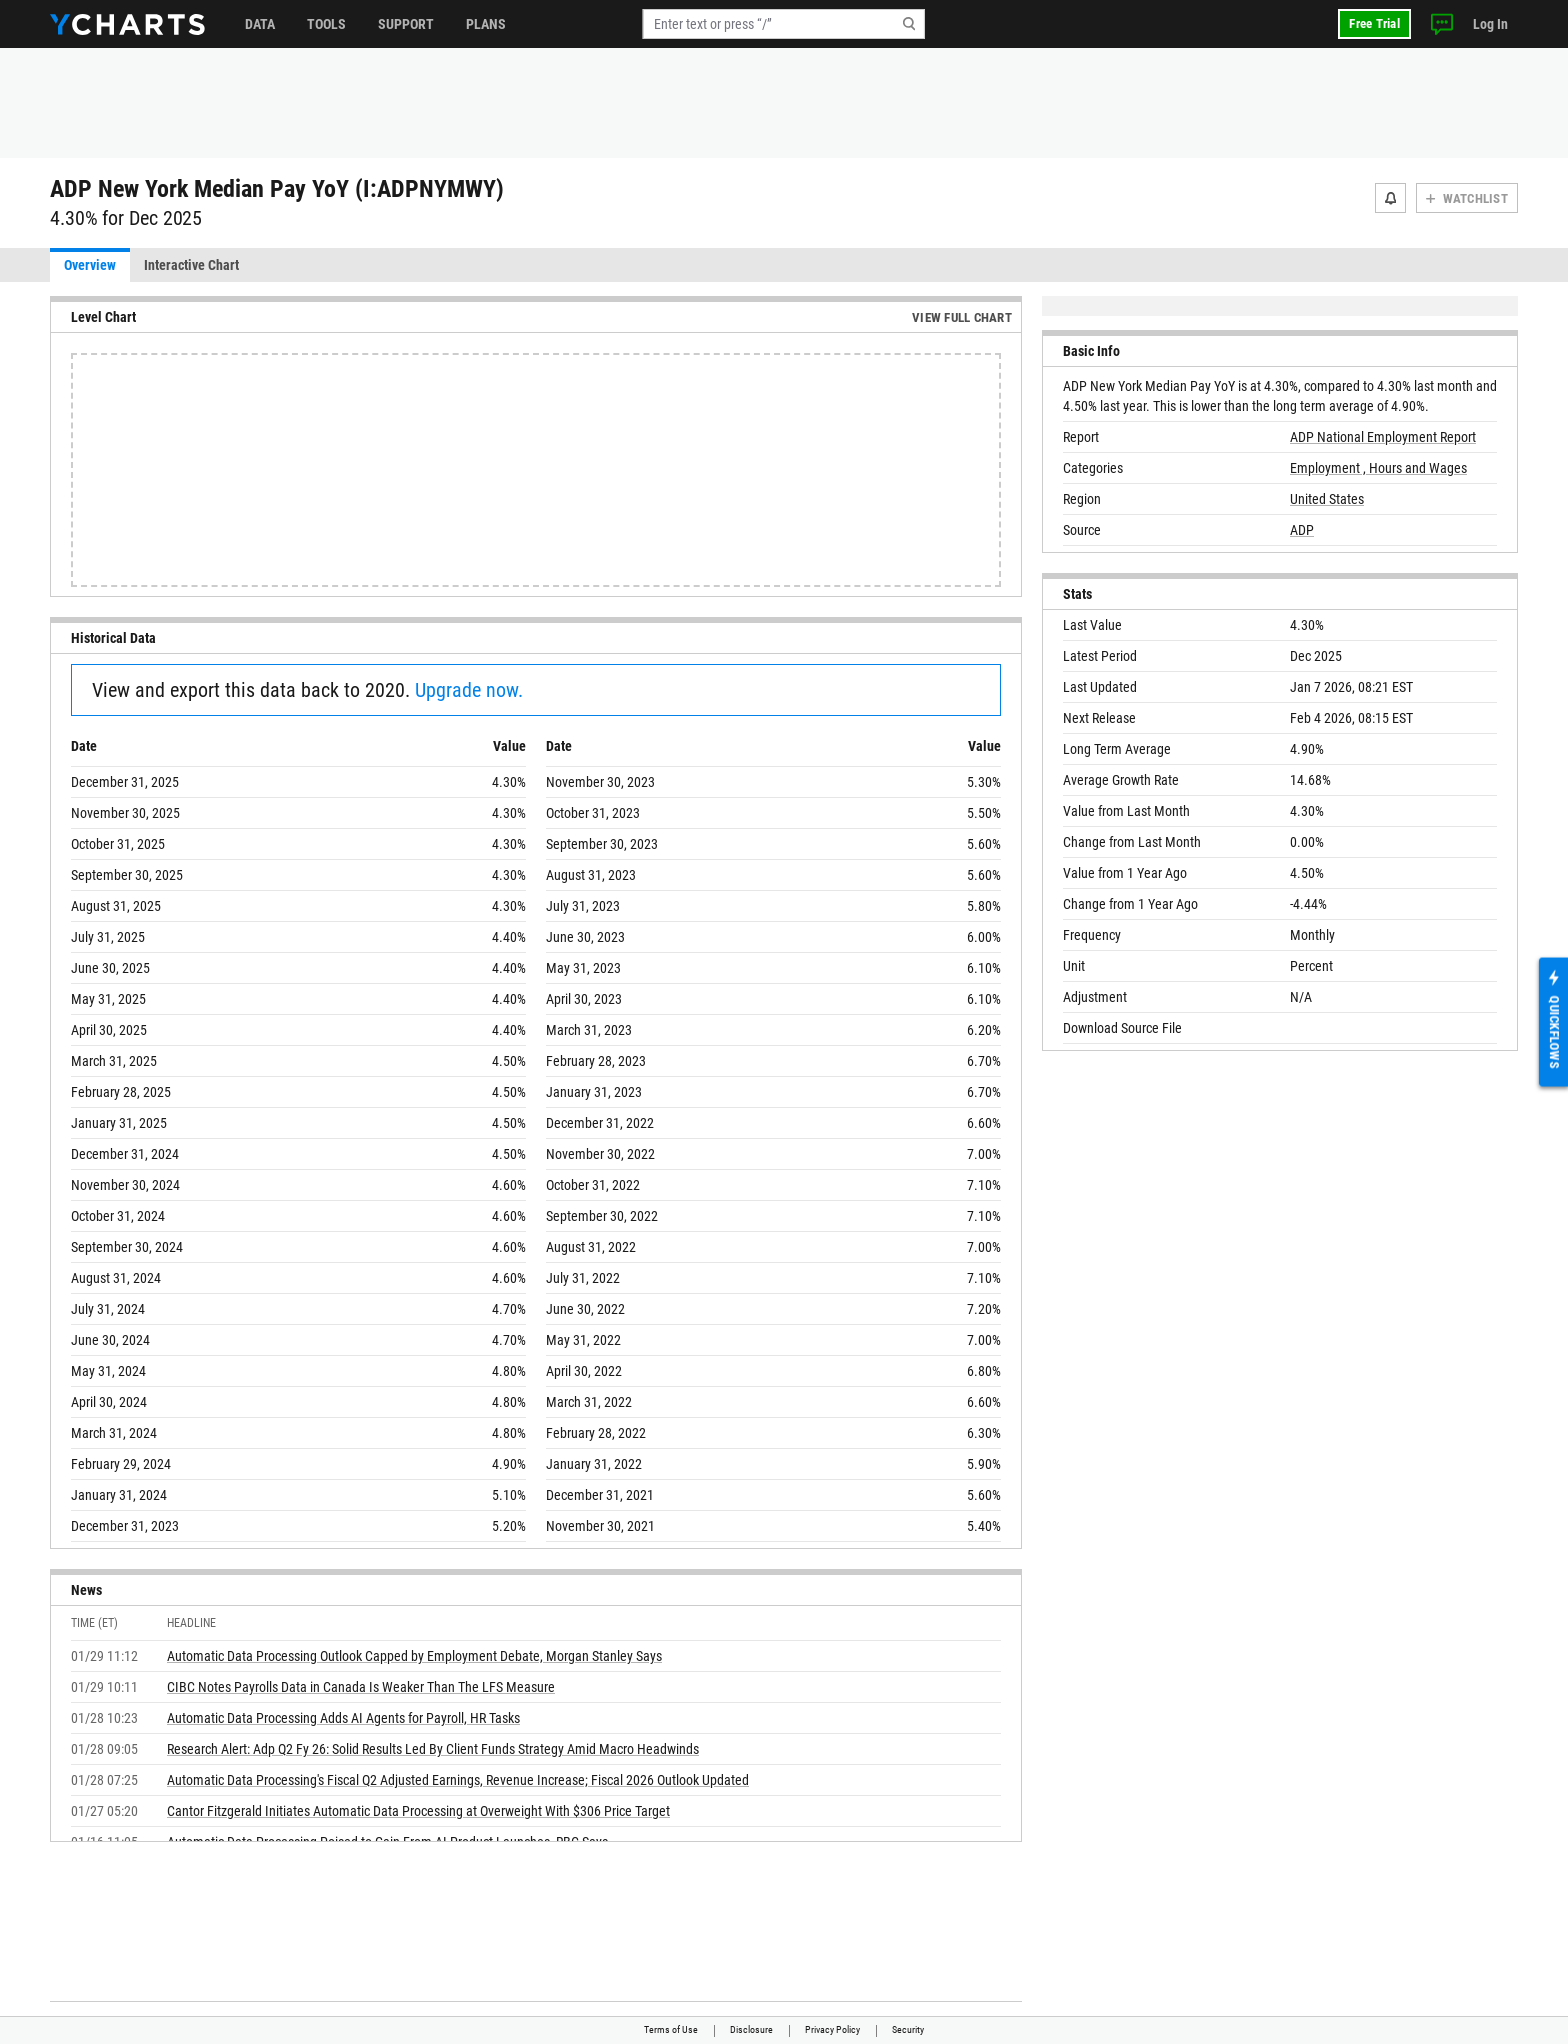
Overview (90, 265)
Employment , (1329, 468)
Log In (1490, 24)
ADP (1302, 530)
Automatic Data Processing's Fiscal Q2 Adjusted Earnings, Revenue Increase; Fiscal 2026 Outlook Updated (458, 1780)
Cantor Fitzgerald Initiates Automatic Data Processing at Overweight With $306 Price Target (418, 1811)
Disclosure (751, 2029)
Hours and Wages (1418, 468)
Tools (326, 24)
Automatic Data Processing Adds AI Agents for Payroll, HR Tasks (343, 1718)
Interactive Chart (191, 265)
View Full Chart (962, 317)
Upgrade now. (469, 690)
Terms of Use (671, 2029)
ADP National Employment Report (1383, 437)
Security (908, 2029)
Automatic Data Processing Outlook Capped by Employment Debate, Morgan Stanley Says (414, 1656)
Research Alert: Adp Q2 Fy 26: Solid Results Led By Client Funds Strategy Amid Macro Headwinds (433, 1749)
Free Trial (1374, 23)
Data (260, 24)
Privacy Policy (832, 2029)
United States (1327, 499)
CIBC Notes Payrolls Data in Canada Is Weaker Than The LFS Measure (361, 1687)
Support (406, 24)
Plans (486, 24)
